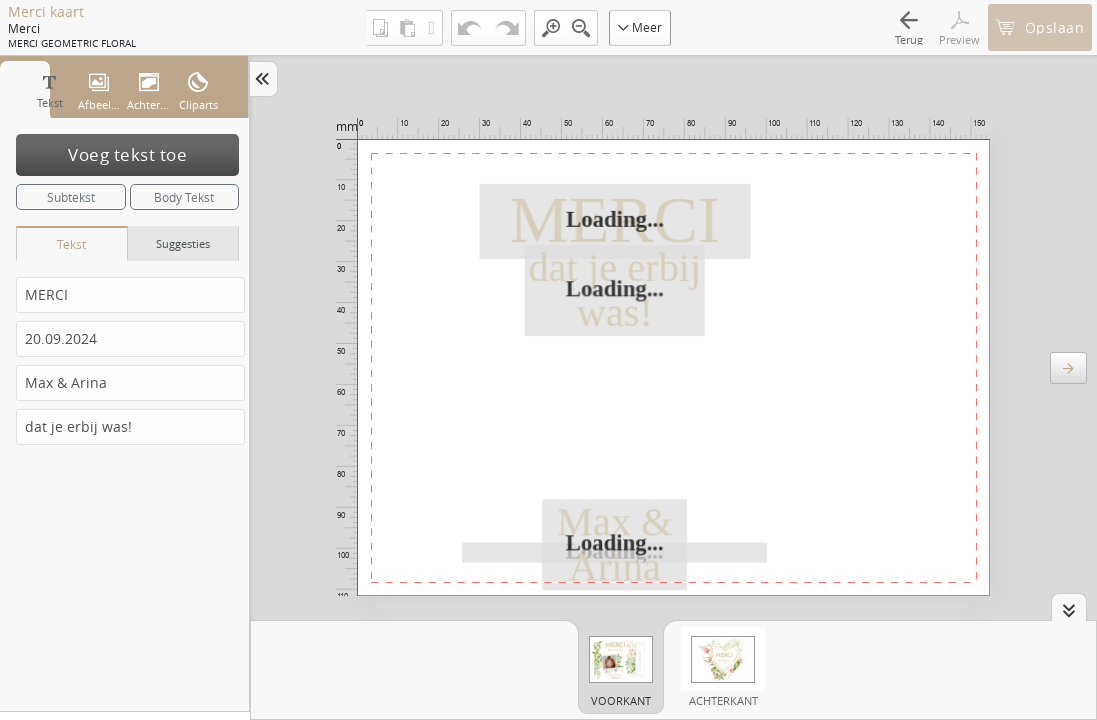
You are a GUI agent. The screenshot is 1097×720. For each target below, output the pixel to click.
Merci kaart (46, 12)
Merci (24, 28)
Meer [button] (640, 27)
